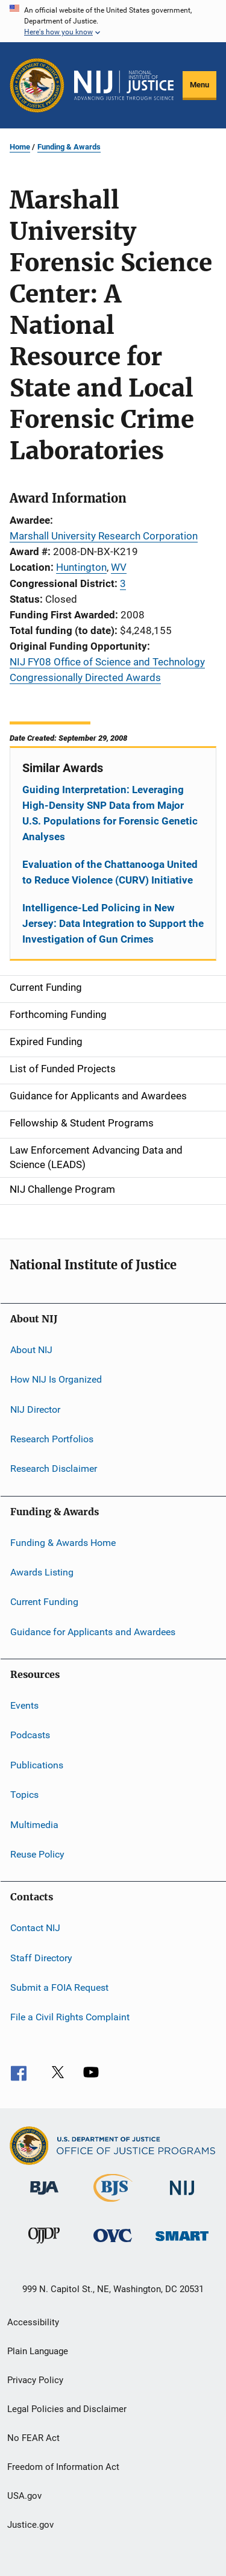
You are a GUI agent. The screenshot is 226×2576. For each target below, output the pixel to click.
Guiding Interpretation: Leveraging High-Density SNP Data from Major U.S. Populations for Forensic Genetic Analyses (110, 813)
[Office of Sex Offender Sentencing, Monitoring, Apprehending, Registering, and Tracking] (182, 2243)
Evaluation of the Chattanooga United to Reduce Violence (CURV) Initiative (110, 872)
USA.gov (24, 2495)
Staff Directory (41, 1957)
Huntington (81, 567)
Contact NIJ (35, 1928)
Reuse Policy (37, 1854)
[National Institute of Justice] (182, 2197)
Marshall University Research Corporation (104, 536)
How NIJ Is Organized (56, 1379)
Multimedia (34, 1824)
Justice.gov (30, 2524)
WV (119, 567)
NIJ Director (35, 1409)
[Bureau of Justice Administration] (44, 2197)
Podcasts (30, 1735)
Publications (36, 1765)
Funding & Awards (69, 146)
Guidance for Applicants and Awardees (92, 1632)
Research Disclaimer (53, 1468)
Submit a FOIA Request (59, 1987)
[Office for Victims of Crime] (112, 2244)
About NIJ (31, 1350)
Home (20, 146)
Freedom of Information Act (63, 2466)
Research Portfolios (51, 1439)
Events (24, 1705)
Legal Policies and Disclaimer (67, 2409)
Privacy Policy (35, 2380)
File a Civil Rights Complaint (70, 2017)
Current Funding (44, 1601)
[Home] (124, 86)
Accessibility (33, 2322)
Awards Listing (42, 1572)
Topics (24, 1794)
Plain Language (37, 2351)
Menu (199, 84)
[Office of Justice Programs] (37, 85)
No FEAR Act (33, 2438)
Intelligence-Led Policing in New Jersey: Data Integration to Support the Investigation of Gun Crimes (113, 923)
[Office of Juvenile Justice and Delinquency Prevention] (44, 2245)
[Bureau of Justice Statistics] (113, 2204)
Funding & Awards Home (63, 1542)
